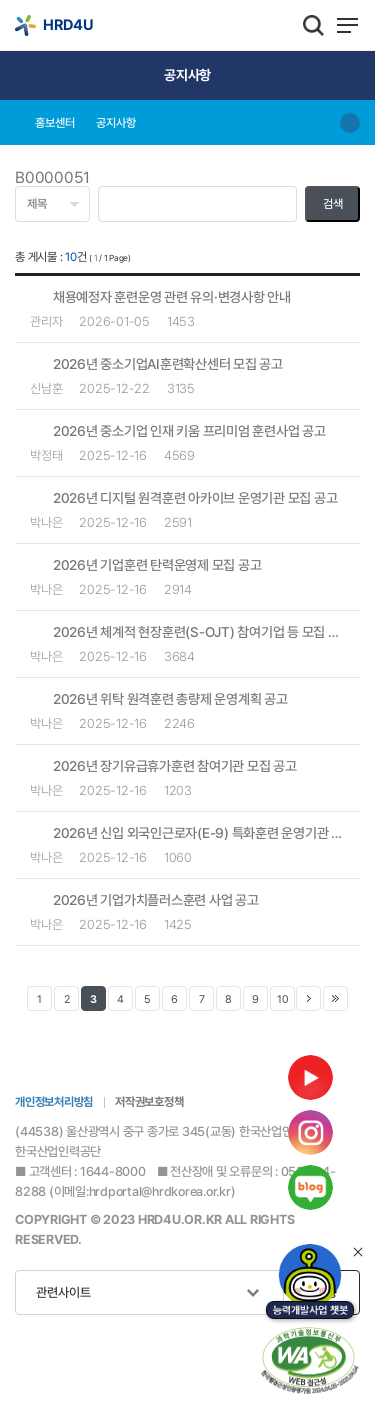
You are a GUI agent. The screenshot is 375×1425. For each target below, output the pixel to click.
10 (283, 999)
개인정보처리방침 (54, 1102)
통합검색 (313, 25)
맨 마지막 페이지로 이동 (335, 998)
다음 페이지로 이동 (308, 998)
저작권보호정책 (149, 1102)
